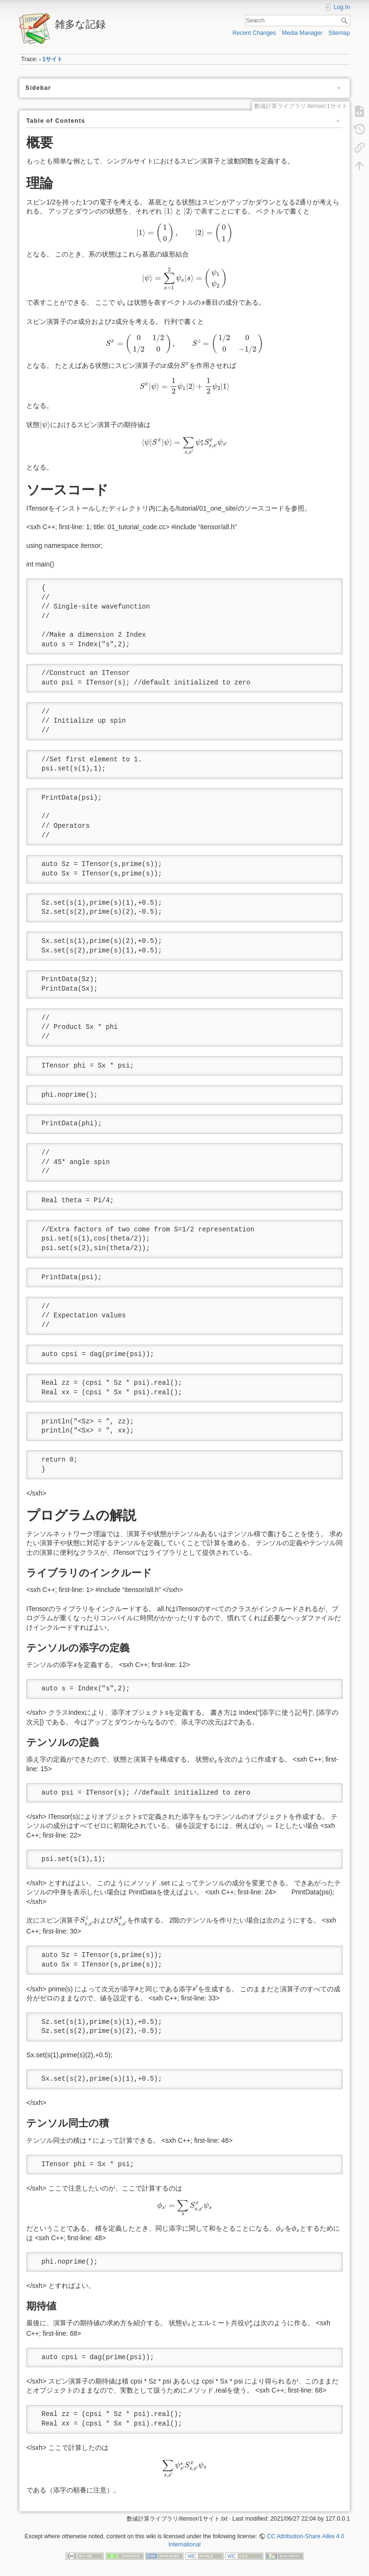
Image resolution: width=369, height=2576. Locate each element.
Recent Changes (254, 33)
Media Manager (302, 33)
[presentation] (168, 211)
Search (345, 20)
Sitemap (339, 33)
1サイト (53, 59)
